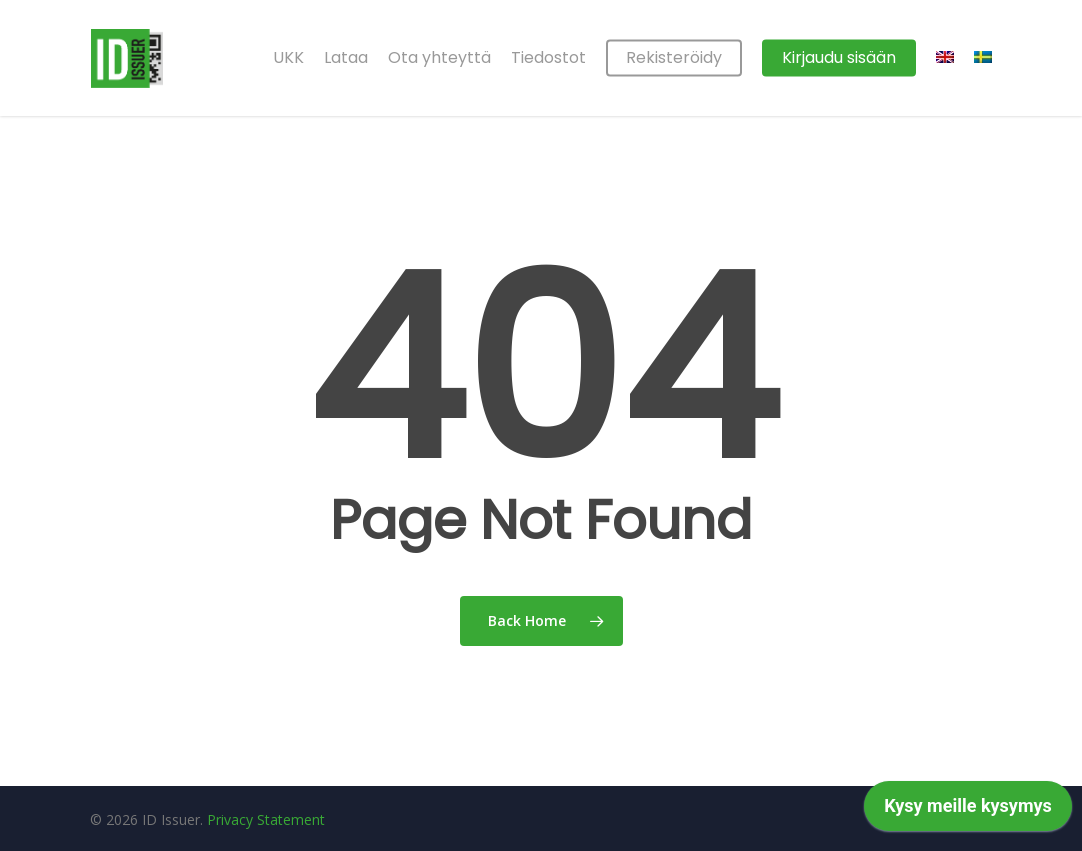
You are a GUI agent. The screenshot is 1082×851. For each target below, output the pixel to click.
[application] (968, 811)
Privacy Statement (266, 819)
